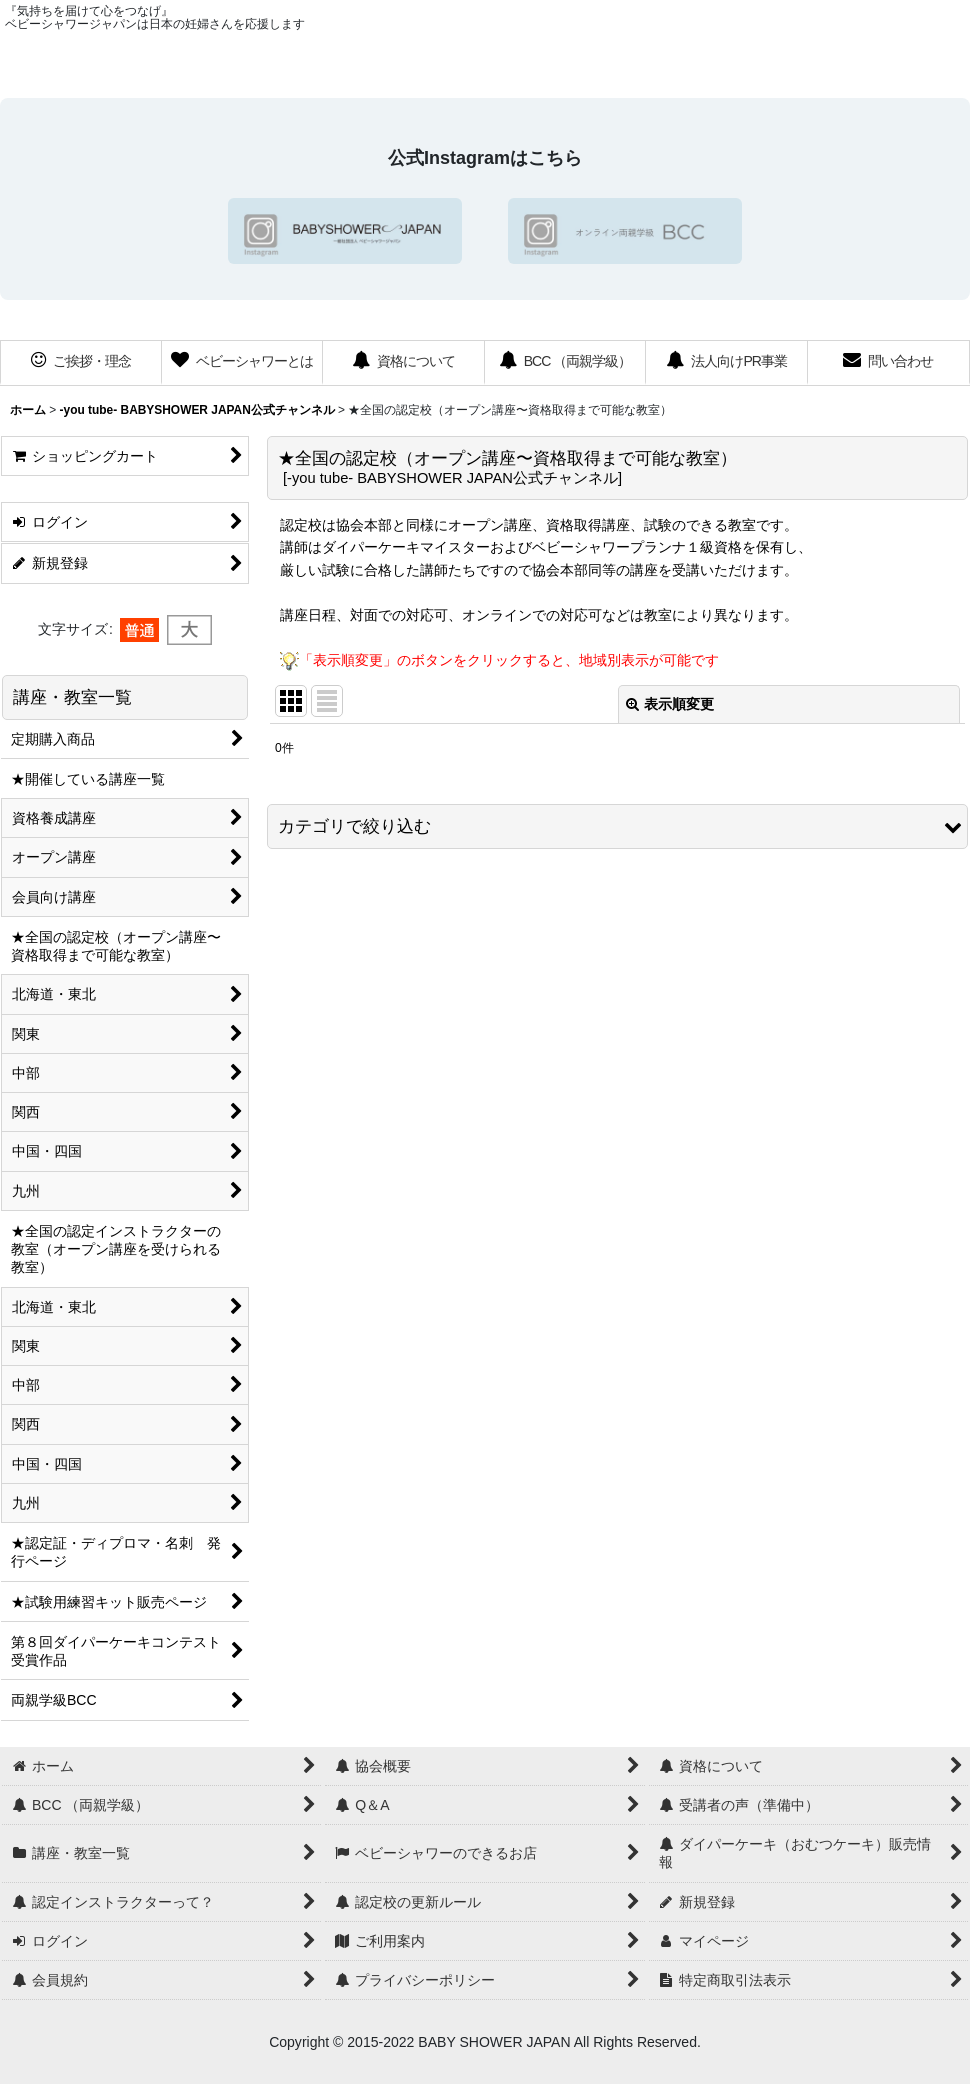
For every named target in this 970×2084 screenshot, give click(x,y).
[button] (617, 826)
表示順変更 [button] (670, 704)
